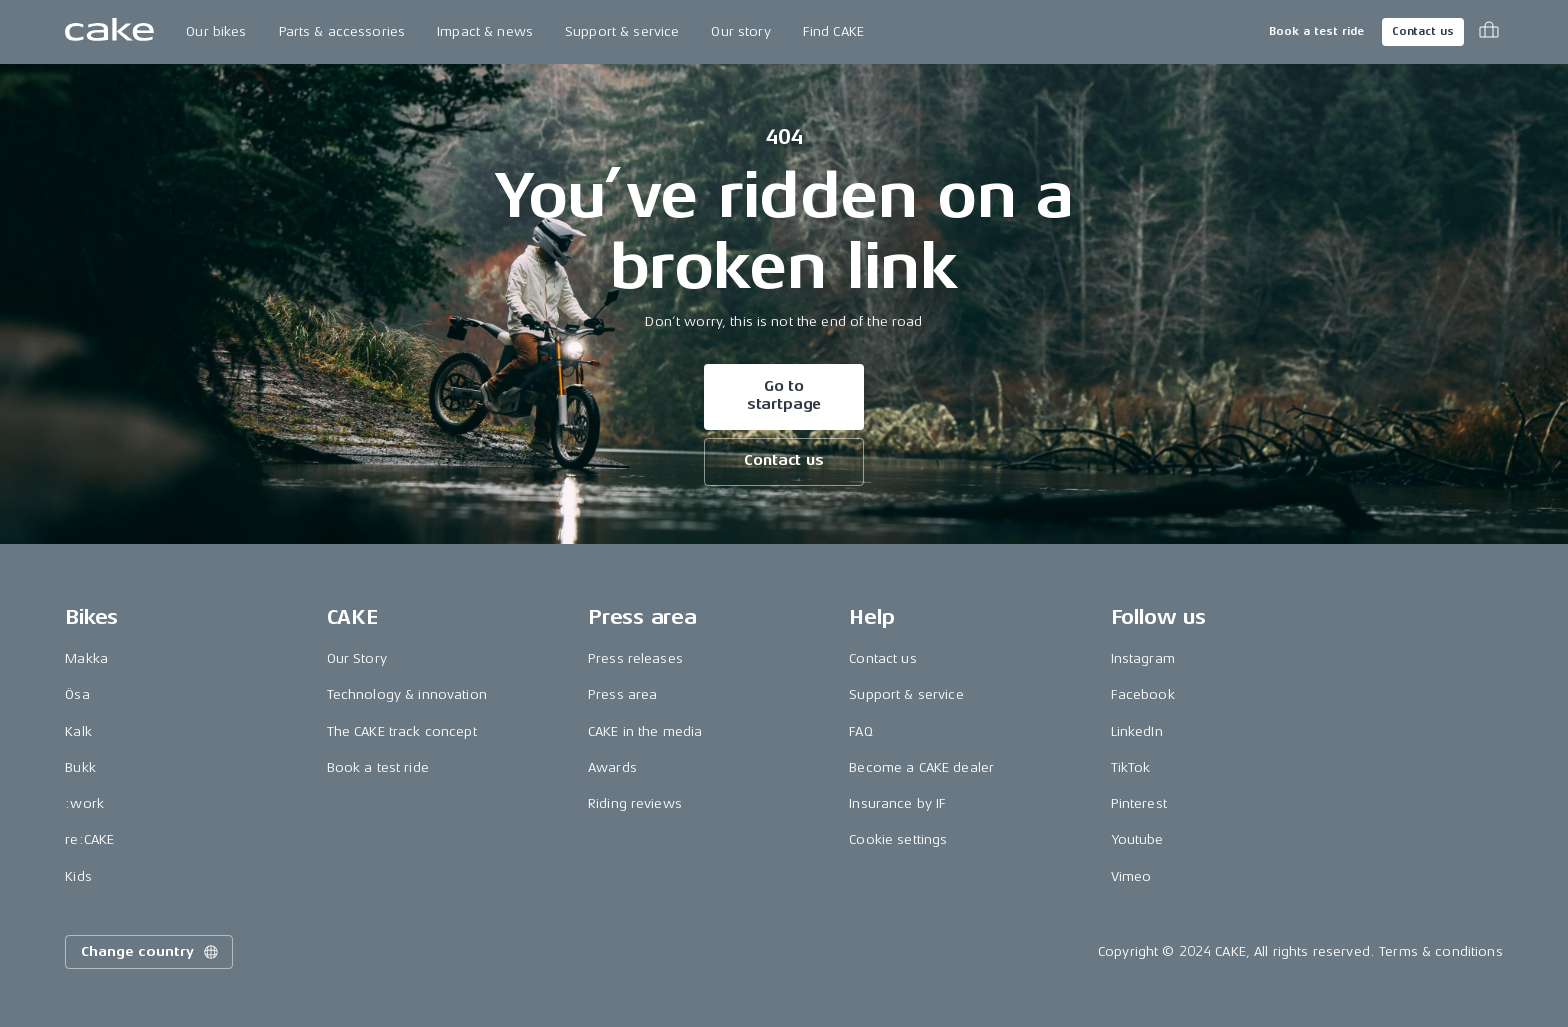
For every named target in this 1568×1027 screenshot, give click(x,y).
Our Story (357, 658)
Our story (740, 31)
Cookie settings (898, 839)
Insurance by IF (897, 803)
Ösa (77, 694)
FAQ (860, 731)
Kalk (78, 731)
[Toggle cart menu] (1489, 32)
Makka (86, 658)
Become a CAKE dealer (921, 767)
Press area (622, 694)
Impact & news (485, 31)
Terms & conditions (1441, 951)
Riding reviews (635, 803)
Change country (151, 952)
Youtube (1137, 839)
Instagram (1143, 658)
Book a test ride (1316, 31)
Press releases (635, 658)
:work (84, 803)
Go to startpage (784, 395)
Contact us (1423, 31)
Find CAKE (833, 31)
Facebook (1143, 694)
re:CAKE (89, 839)
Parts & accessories (342, 31)
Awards (612, 767)
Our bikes (216, 31)
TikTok (1131, 767)
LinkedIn (1137, 731)
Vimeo (1131, 876)
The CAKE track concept (402, 731)
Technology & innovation (407, 694)
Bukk (80, 767)
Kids (78, 876)
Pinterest (1139, 803)
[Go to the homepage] (109, 32)
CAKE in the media (645, 731)
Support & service (622, 31)
